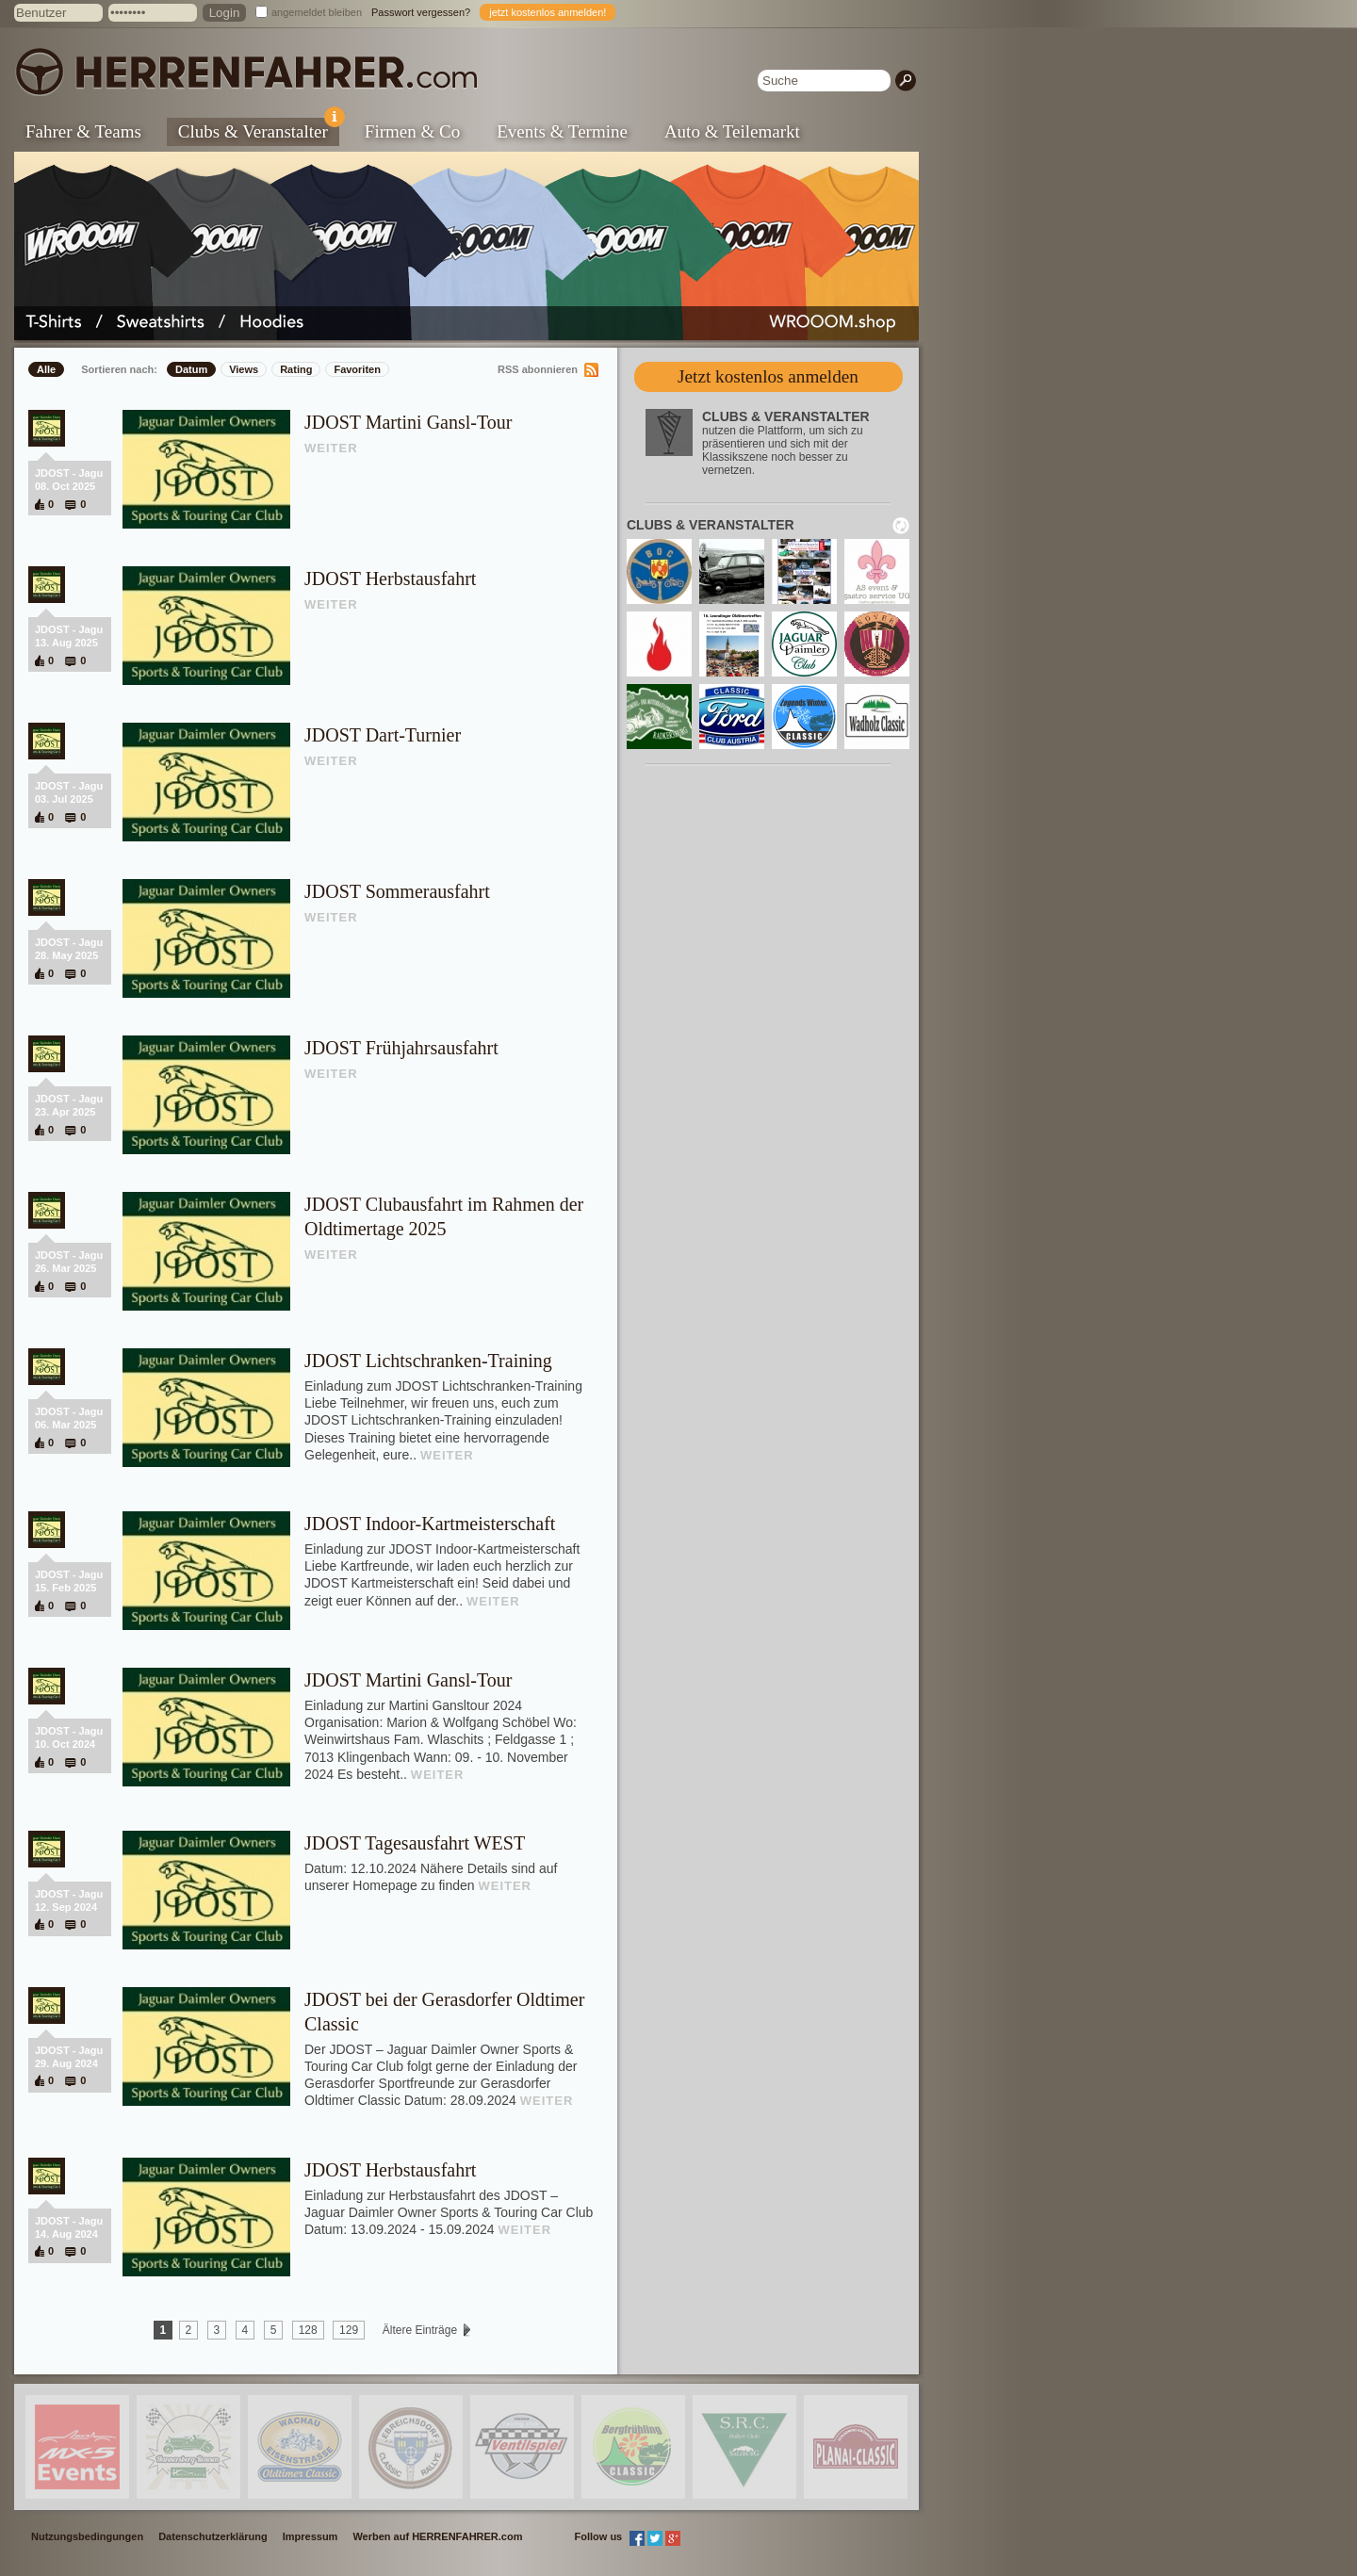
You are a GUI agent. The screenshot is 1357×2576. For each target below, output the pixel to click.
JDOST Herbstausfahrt (390, 578)
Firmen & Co (412, 131)
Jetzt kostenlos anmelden (768, 376)
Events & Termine (562, 131)
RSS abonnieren (538, 369)
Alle (46, 369)
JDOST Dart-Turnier (382, 735)
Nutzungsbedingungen (87, 2536)
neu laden (900, 525)
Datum (191, 369)
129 (348, 2330)
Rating (296, 369)
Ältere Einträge (419, 2330)
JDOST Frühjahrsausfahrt (401, 1047)
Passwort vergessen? (420, 12)
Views (243, 369)
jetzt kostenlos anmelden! (547, 12)
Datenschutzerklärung (213, 2536)
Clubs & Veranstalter (258, 129)
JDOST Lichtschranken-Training (428, 1360)
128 (308, 2330)
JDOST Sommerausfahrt (397, 891)
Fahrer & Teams (83, 131)
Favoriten (357, 369)
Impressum (310, 2536)
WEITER (331, 448)
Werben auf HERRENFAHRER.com (437, 2536)
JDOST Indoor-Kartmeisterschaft (429, 1523)
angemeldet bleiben (316, 12)
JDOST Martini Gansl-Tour (408, 422)
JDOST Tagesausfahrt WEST (414, 1843)
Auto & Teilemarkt (732, 131)
